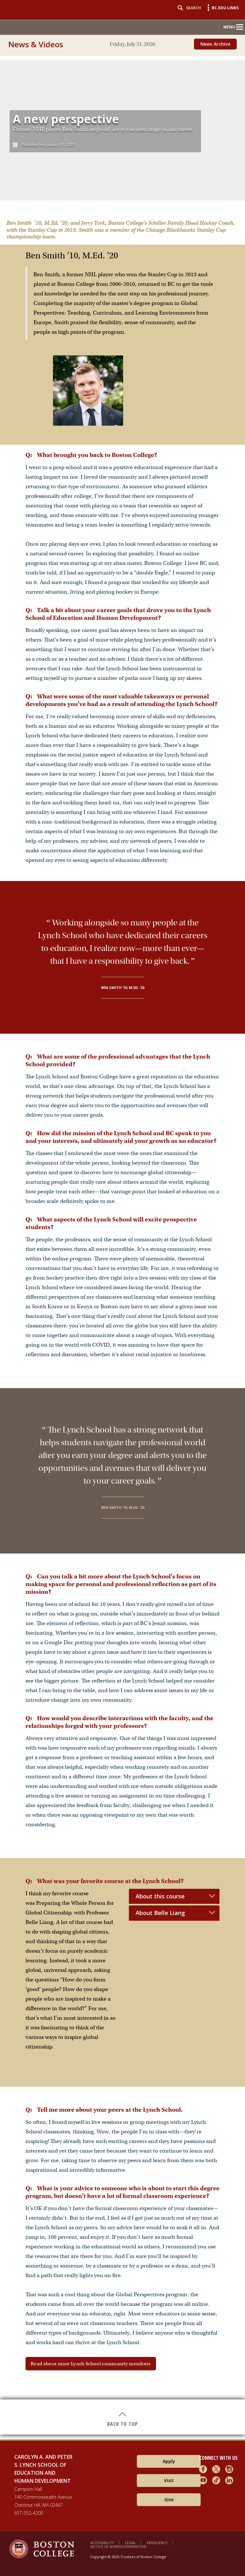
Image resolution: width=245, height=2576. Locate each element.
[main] (122, 1245)
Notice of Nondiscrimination (118, 2546)
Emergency (157, 2542)
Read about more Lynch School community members (91, 2364)
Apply (169, 2461)
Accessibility (102, 2542)
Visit (169, 2480)
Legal (130, 2542)
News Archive (215, 44)
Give (169, 2499)
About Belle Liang (160, 1913)
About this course (160, 1896)
